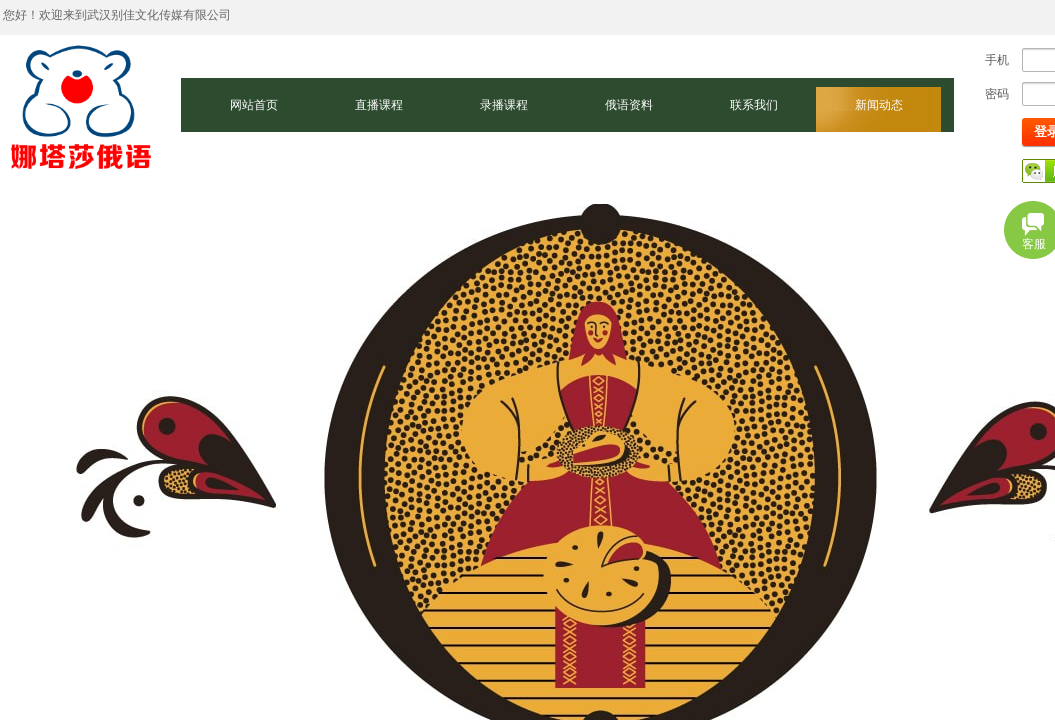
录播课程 (504, 105)
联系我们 (754, 105)
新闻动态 (879, 105)
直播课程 (379, 105)
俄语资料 (629, 105)
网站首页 (254, 105)
